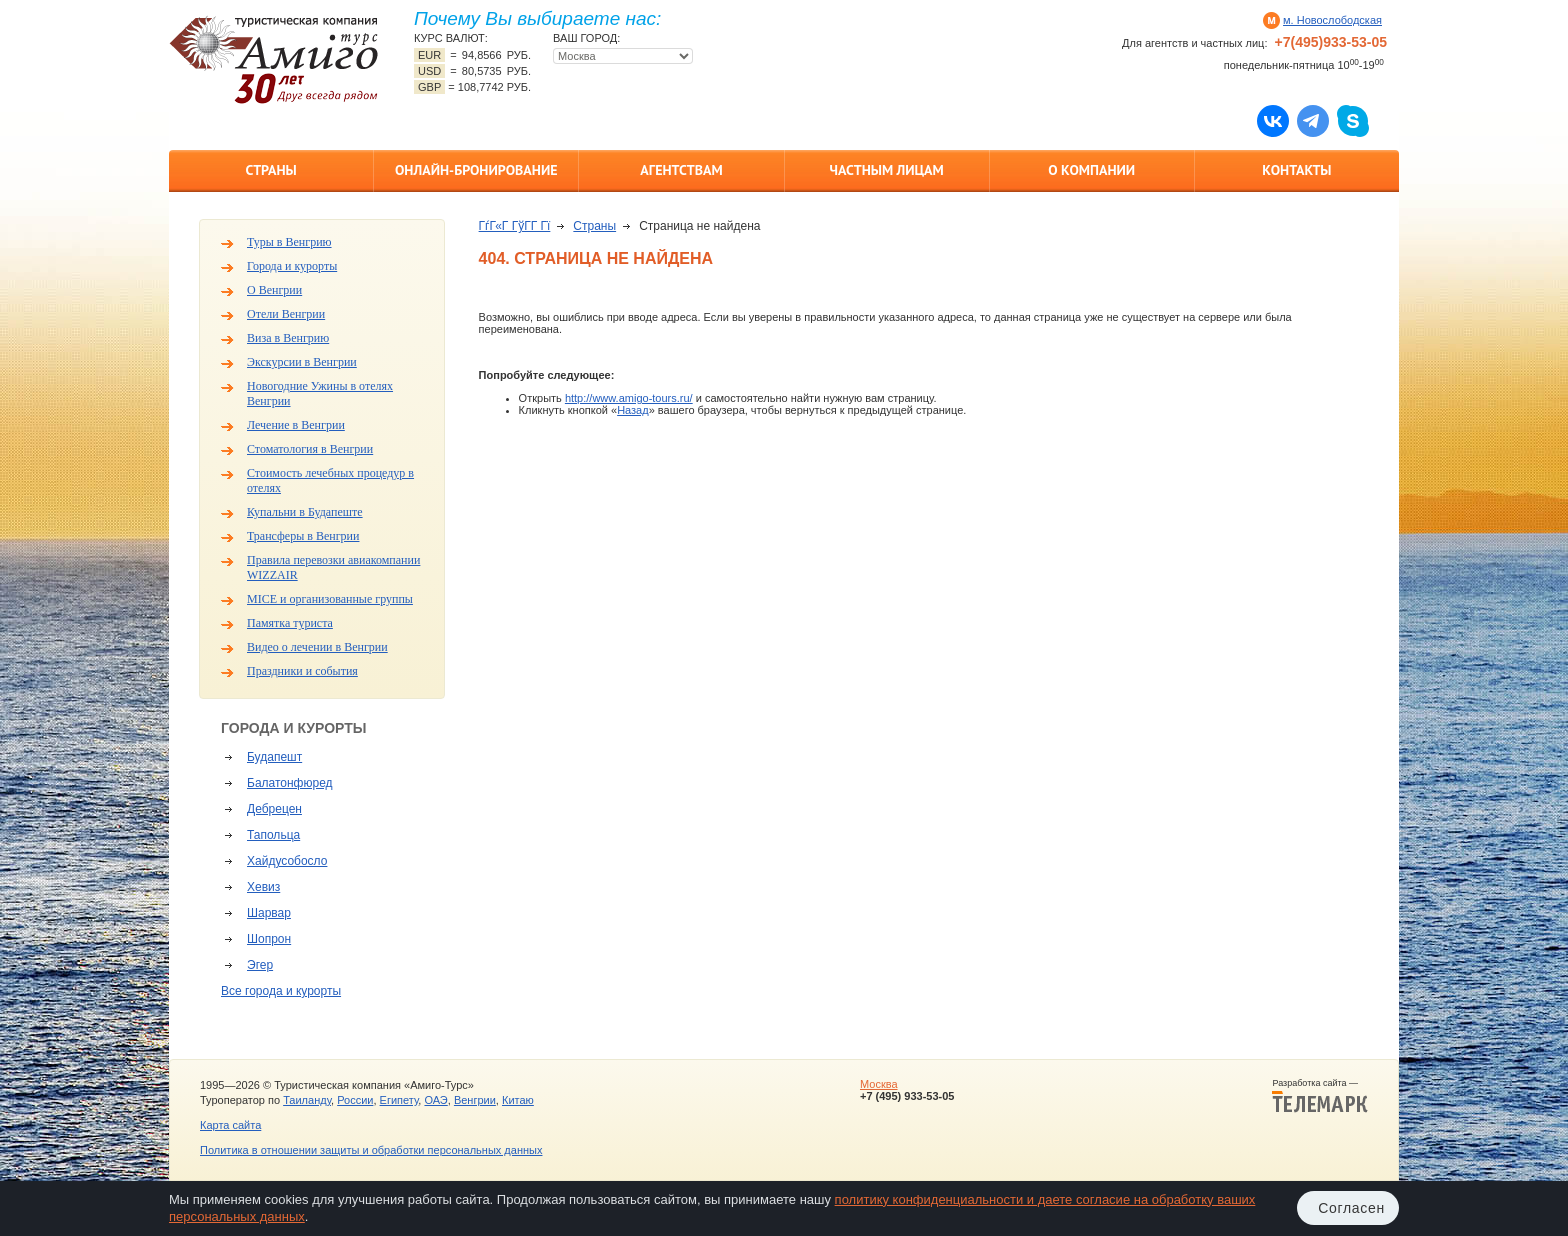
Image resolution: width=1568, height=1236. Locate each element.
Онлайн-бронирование (476, 170)
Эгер (260, 965)
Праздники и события (302, 671)
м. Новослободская (1332, 20)
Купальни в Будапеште (305, 512)
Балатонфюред (290, 783)
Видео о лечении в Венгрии (317, 647)
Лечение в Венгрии (296, 425)
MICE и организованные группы (330, 599)
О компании (1091, 170)
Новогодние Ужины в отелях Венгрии (320, 393)
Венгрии (475, 1100)
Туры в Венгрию (289, 242)
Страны (270, 170)
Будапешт (274, 757)
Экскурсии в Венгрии (302, 362)
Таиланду (307, 1100)
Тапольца (273, 835)
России (355, 1100)
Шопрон (269, 939)
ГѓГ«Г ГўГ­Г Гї (515, 226)
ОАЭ (435, 1100)
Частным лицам (886, 170)
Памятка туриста (290, 623)
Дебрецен (274, 809)
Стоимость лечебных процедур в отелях (330, 480)
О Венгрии (274, 290)
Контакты (1296, 170)
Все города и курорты (281, 991)
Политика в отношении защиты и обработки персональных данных (371, 1150)
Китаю (518, 1100)
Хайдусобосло (287, 861)
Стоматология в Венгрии (310, 449)
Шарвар (269, 913)
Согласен (1351, 1208)
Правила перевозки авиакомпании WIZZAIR (333, 567)
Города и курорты (292, 266)
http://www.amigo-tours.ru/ (629, 398)
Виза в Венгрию (288, 338)
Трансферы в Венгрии (303, 536)
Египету (399, 1100)
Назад (633, 410)
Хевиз (263, 887)
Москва (879, 1084)
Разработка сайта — (1320, 1096)
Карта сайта (230, 1125)
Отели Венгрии (286, 314)
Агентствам (681, 170)
